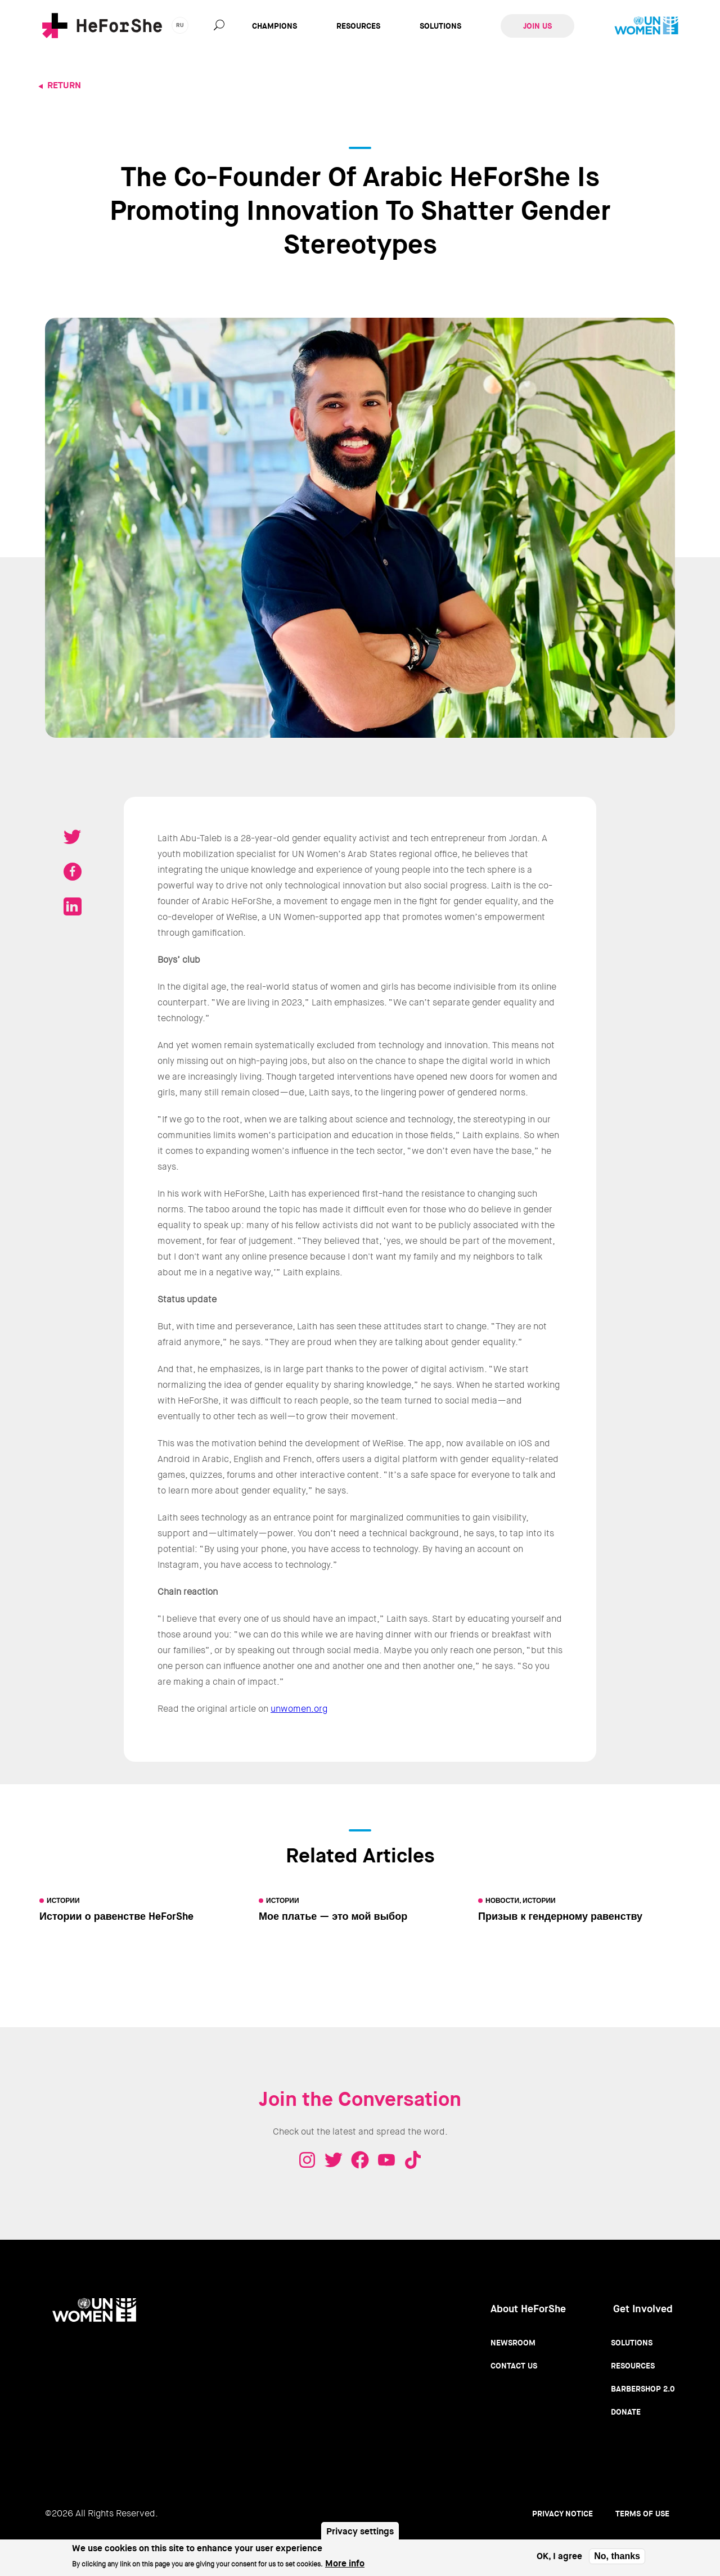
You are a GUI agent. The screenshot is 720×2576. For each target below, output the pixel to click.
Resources (358, 26)
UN (646, 26)
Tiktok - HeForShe (413, 2160)
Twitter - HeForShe (334, 2160)
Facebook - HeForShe (360, 2160)
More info (344, 2567)
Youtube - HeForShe (386, 2160)
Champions (274, 26)
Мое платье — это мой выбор (333, 1916)
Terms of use (642, 2514)
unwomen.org (299, 1709)
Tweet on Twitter (73, 837)
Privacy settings (360, 2535)
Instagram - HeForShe (307, 2160)
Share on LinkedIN (73, 906)
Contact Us (513, 2366)
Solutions (440, 26)
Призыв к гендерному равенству (560, 1916)
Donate (626, 2412)
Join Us (537, 26)
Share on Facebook (73, 872)
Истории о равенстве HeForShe (116, 1916)
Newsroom (513, 2343)
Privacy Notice (562, 2514)
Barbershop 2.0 (643, 2389)
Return (64, 85)
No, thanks (617, 2559)
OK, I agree (559, 2559)
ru (180, 25)
